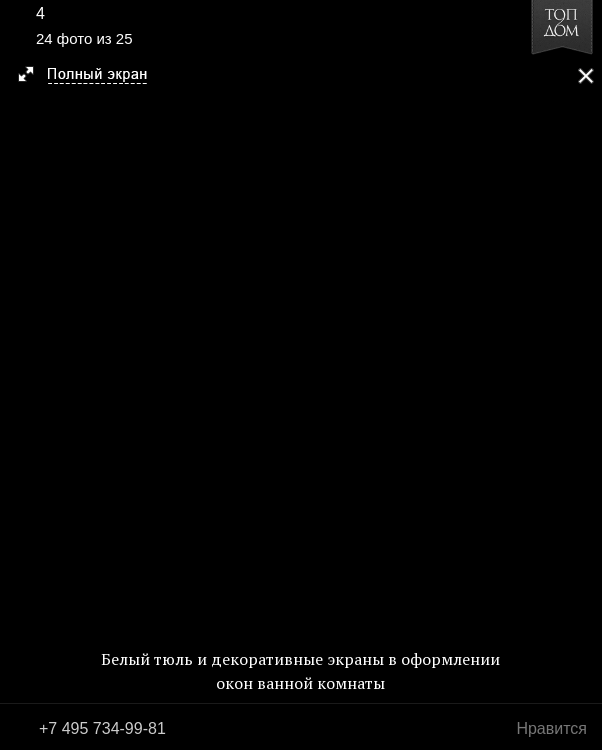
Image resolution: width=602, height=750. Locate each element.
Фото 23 (22, 375)
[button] (91, 76)
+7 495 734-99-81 (102, 728)
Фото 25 (580, 375)
